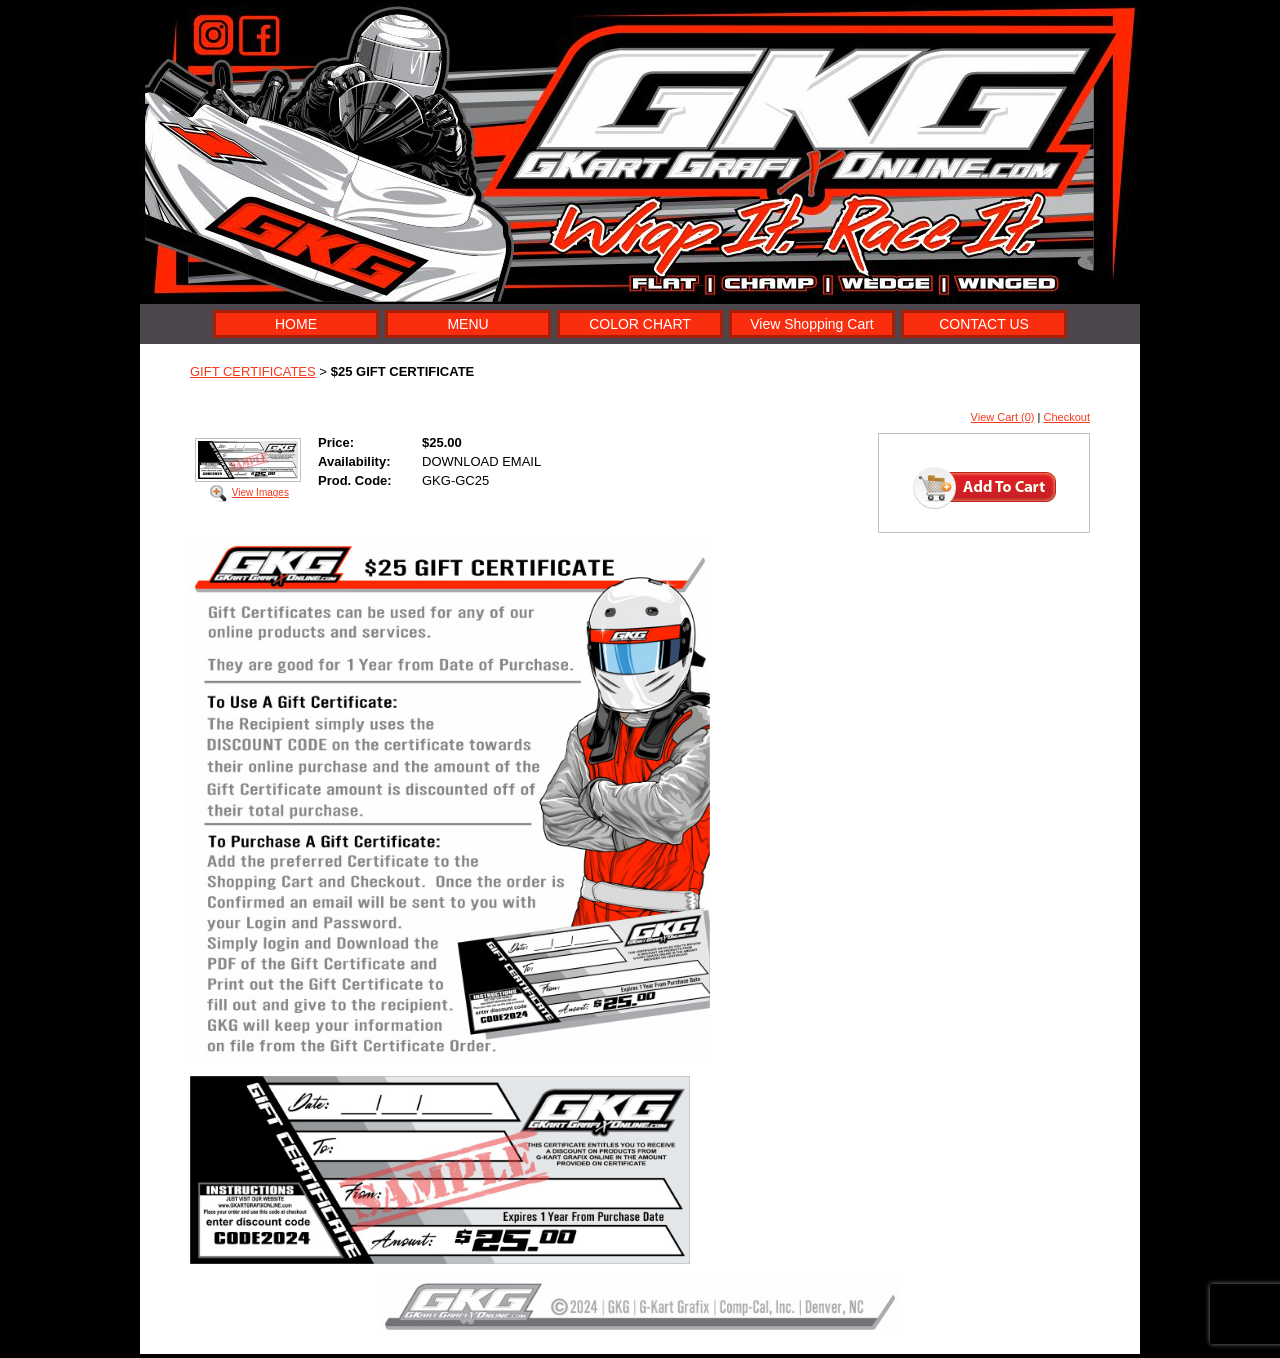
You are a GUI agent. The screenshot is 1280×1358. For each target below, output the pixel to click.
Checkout (1067, 417)
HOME (296, 324)
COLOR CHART (640, 324)
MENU (467, 324)
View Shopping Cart (811, 324)
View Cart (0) (1003, 417)
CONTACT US (984, 324)
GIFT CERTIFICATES (253, 371)
